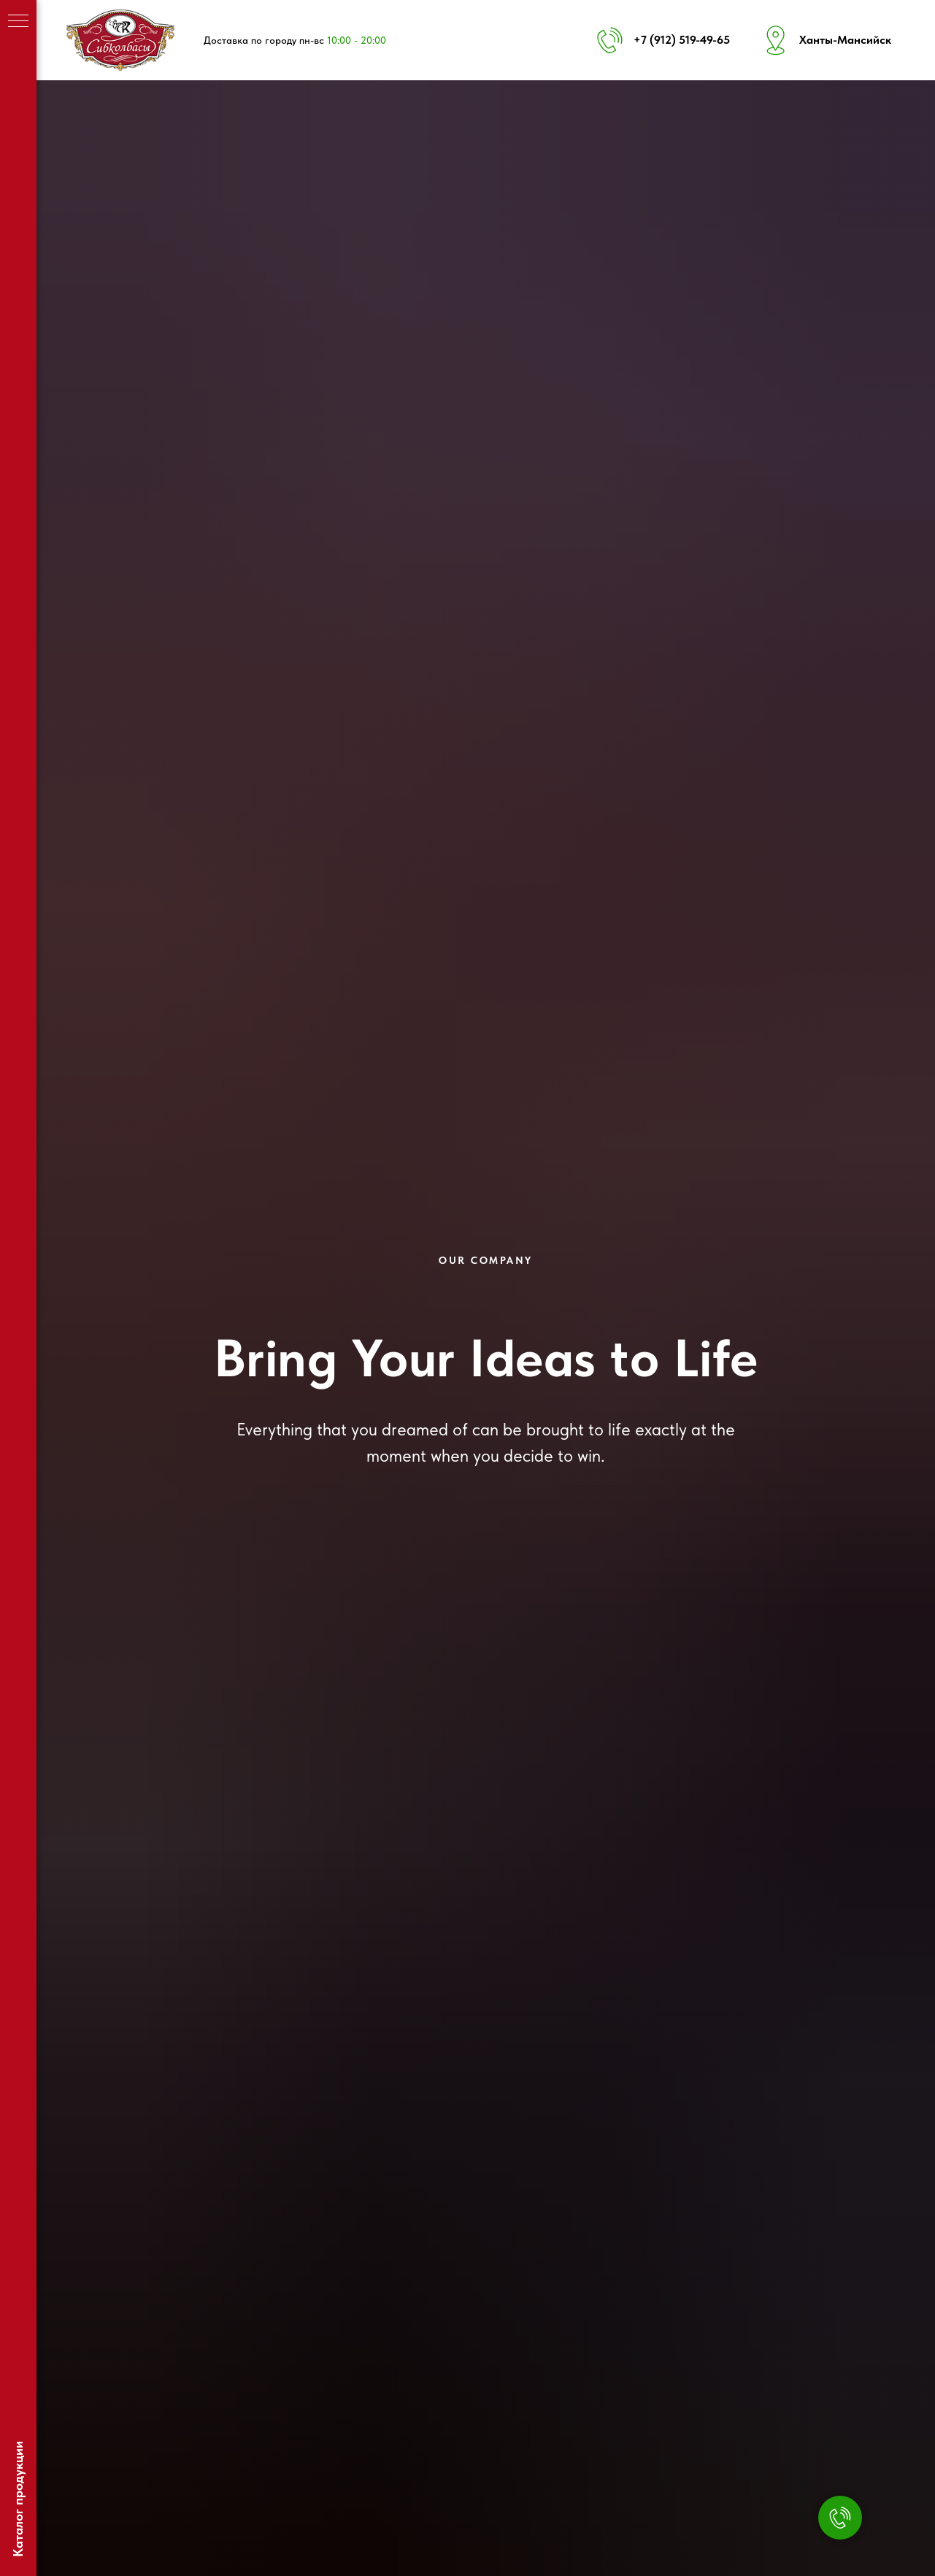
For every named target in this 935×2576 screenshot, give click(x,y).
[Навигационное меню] (18, 22)
